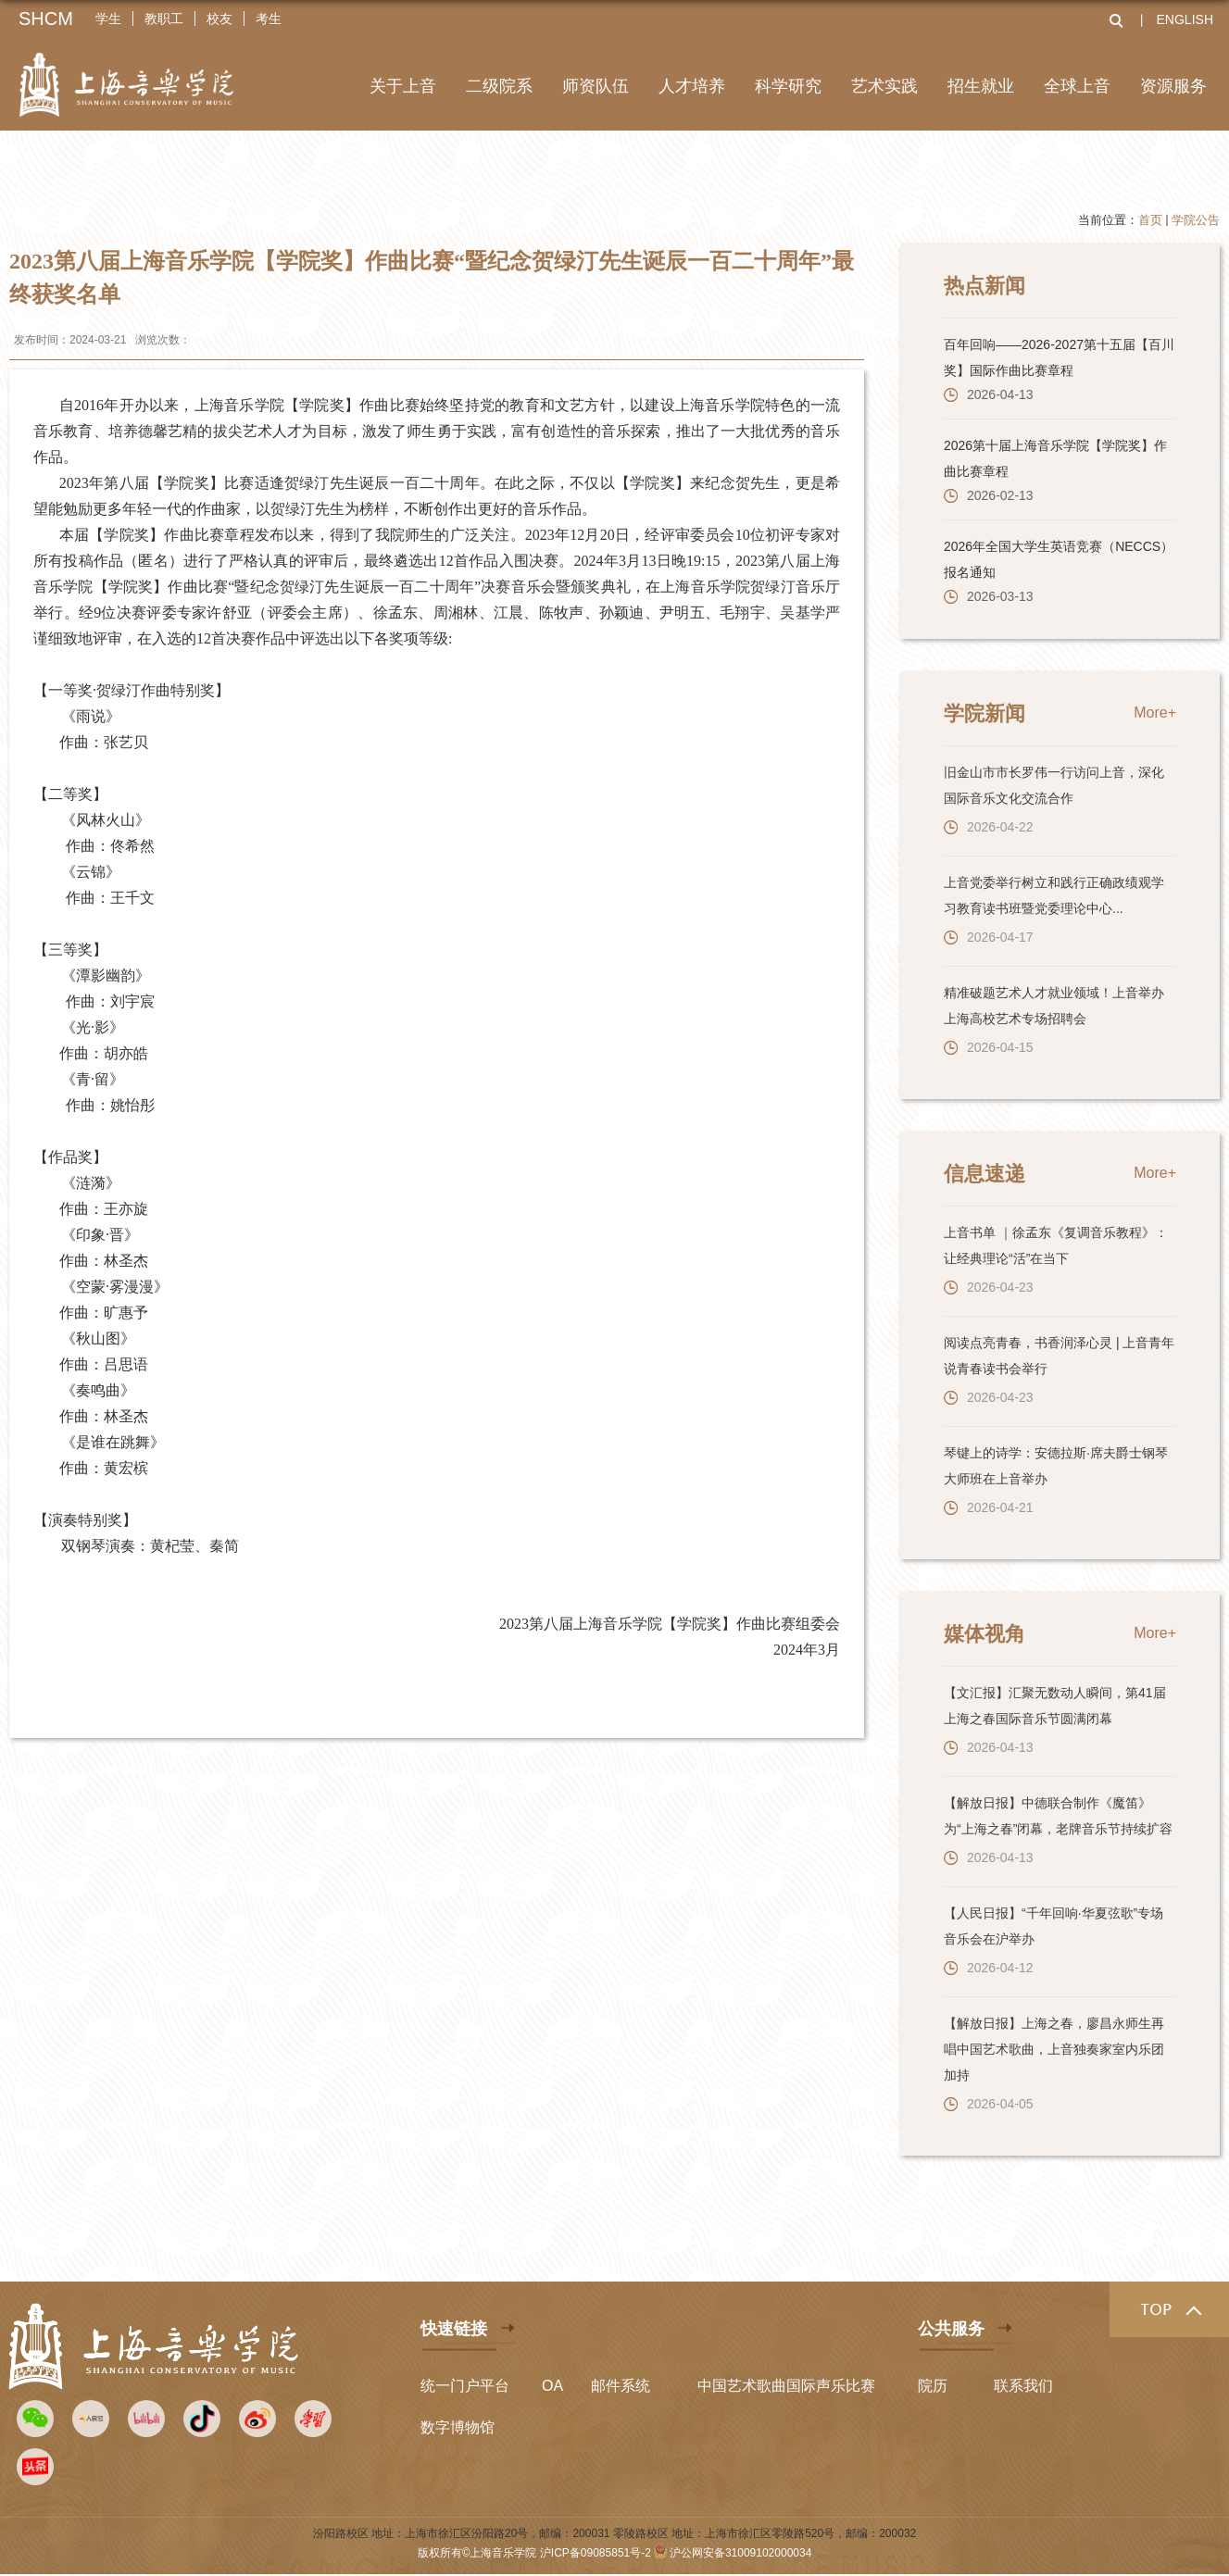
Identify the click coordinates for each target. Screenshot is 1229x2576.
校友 (219, 18)
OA (552, 2386)
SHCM (46, 18)
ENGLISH (1185, 19)
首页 (1150, 220)
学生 (108, 18)
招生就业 (980, 86)
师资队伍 (595, 86)
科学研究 (788, 86)
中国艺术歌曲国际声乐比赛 (786, 2386)
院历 (932, 2386)
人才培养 (691, 86)
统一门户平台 (464, 2386)
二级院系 (499, 86)
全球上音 (1077, 86)
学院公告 (1196, 220)
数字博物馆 (457, 2427)
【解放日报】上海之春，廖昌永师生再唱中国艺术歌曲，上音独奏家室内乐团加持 (1054, 2049)
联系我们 (1023, 2386)
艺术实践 (884, 86)
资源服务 (1173, 86)
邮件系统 (620, 2386)
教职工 (163, 18)
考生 (269, 18)
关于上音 (403, 86)
